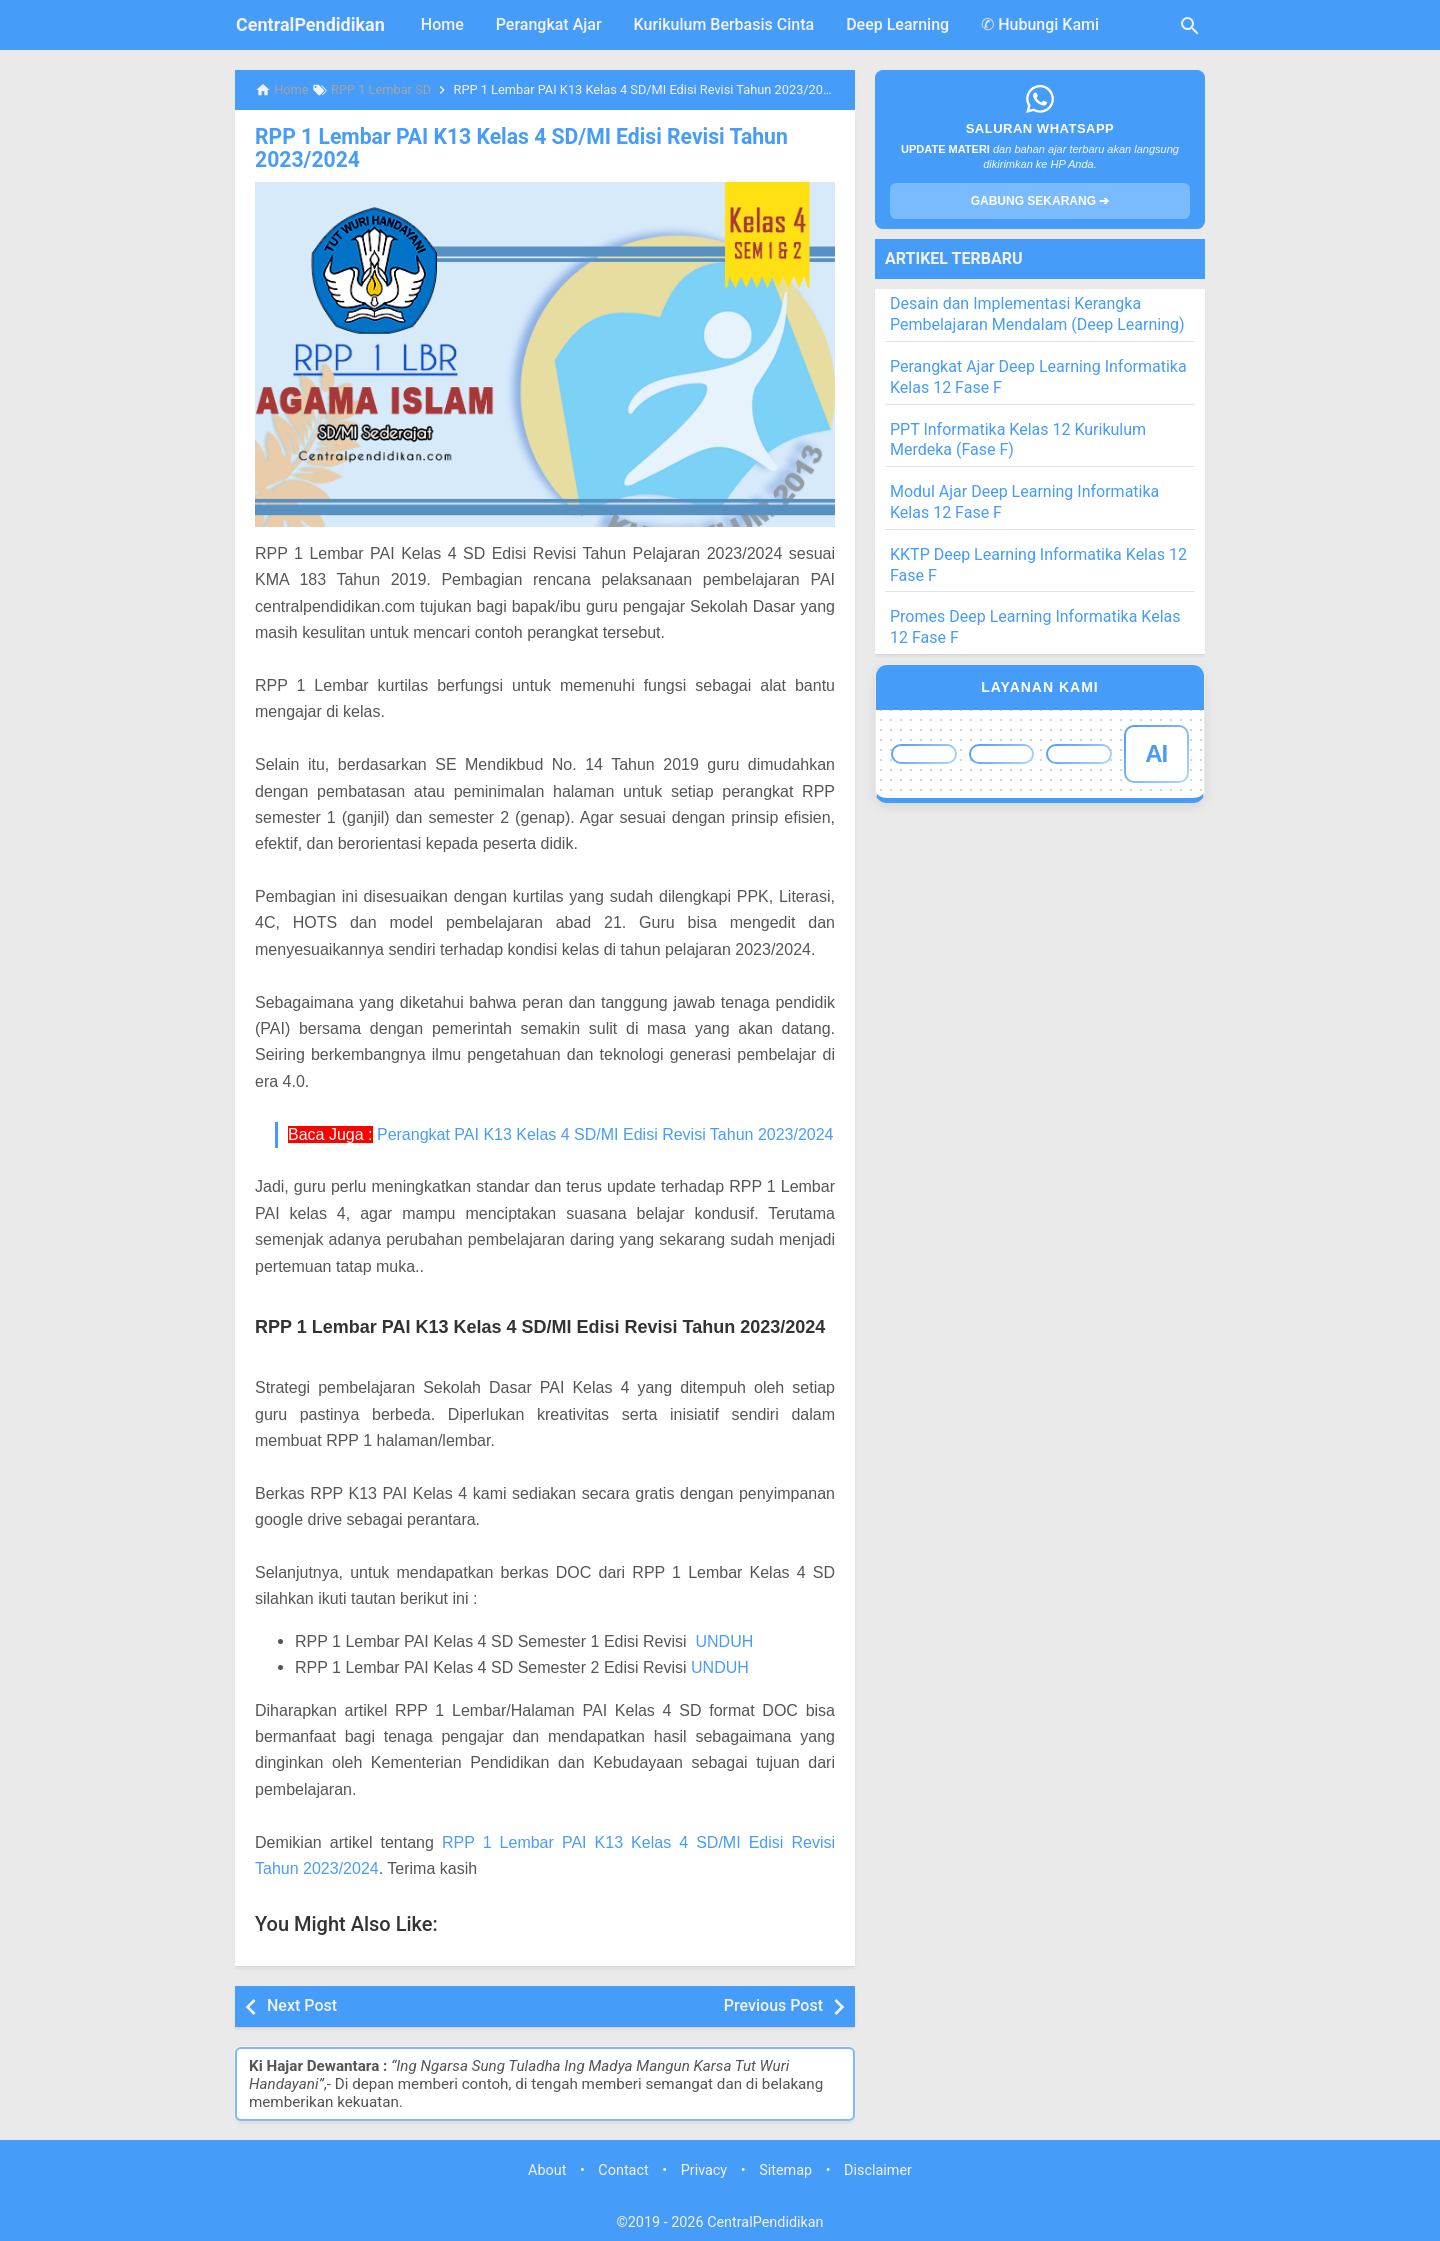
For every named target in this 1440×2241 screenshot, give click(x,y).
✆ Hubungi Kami (1040, 24)
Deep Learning (897, 24)
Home (442, 24)
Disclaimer (878, 2168)
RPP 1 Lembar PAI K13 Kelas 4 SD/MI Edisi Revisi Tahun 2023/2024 (507, 147)
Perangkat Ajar (549, 24)
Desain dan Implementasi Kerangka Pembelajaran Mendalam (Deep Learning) (1037, 314)
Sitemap (785, 2168)
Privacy (704, 2168)
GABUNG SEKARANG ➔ (1040, 201)
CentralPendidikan (310, 24)
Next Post (302, 2003)
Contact (623, 2168)
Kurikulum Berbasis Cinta (724, 24)
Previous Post (773, 2003)
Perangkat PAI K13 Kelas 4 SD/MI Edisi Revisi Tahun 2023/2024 (605, 1131)
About (547, 2168)
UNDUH (724, 1638)
